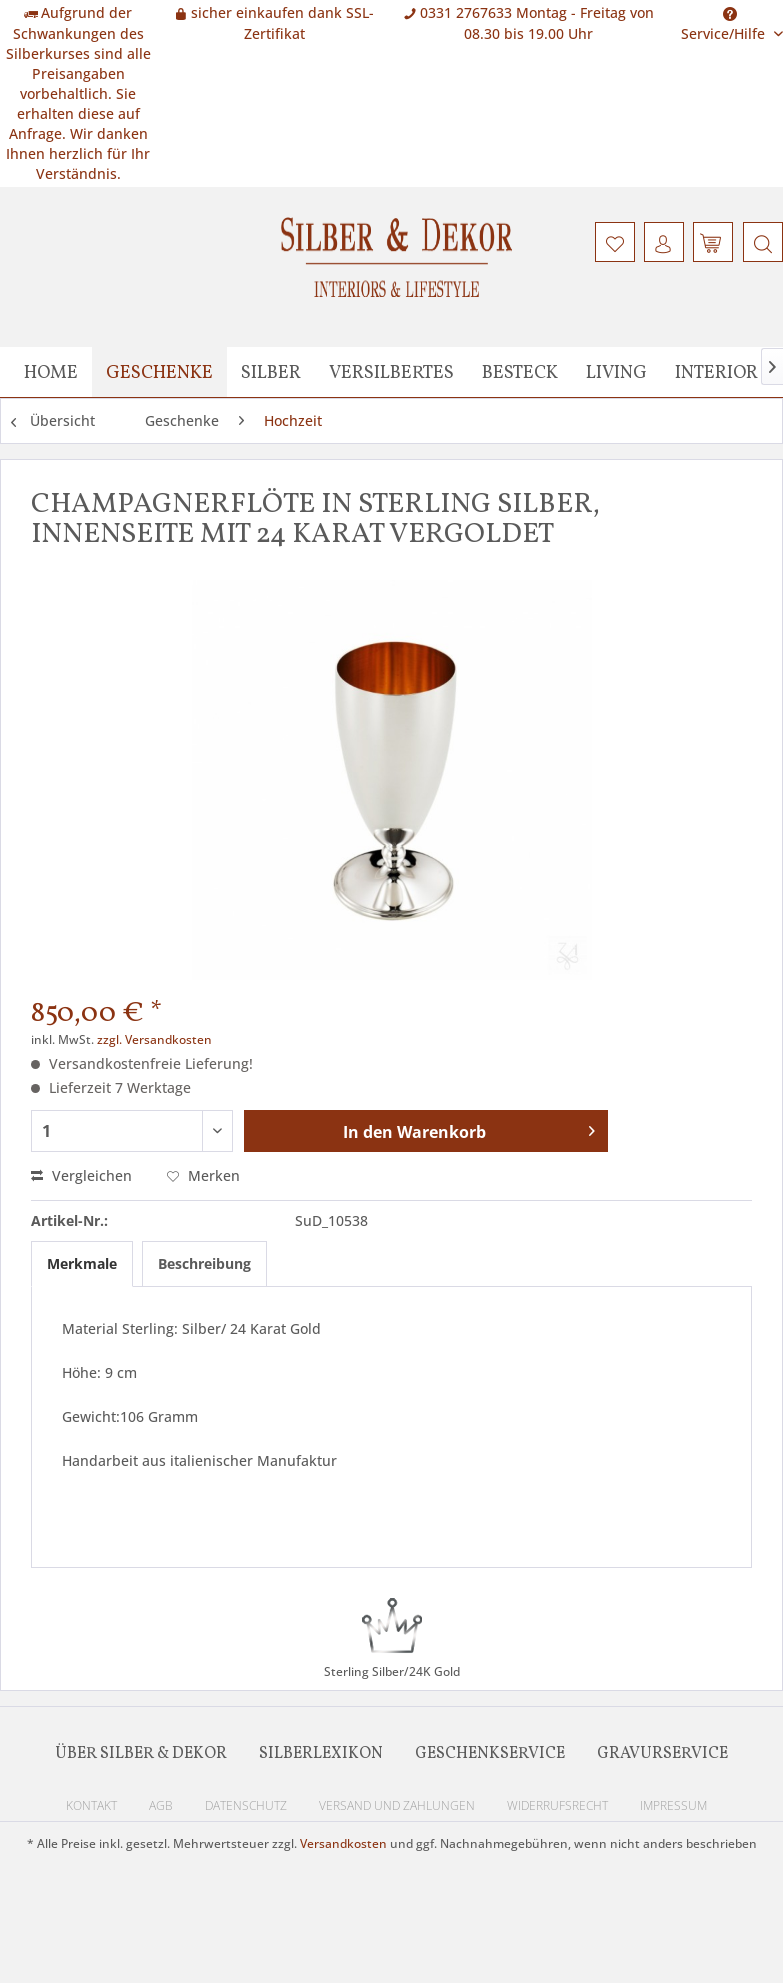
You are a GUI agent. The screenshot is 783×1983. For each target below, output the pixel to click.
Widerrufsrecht (557, 1805)
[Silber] (271, 372)
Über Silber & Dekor (141, 1754)
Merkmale (82, 1263)
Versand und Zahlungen (397, 1805)
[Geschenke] (159, 372)
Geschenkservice (490, 1754)
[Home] (51, 372)
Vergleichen (81, 1175)
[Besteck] (520, 372)
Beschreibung (204, 1263)
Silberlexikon (321, 1754)
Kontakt (91, 1805)
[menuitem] (760, 242)
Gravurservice (662, 1754)
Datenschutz (246, 1805)
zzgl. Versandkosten (154, 1039)
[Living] (616, 372)
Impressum (673, 1805)
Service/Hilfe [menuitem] (725, 17)
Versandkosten (343, 1843)
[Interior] (716, 372)
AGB (161, 1805)
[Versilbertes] (391, 372)
